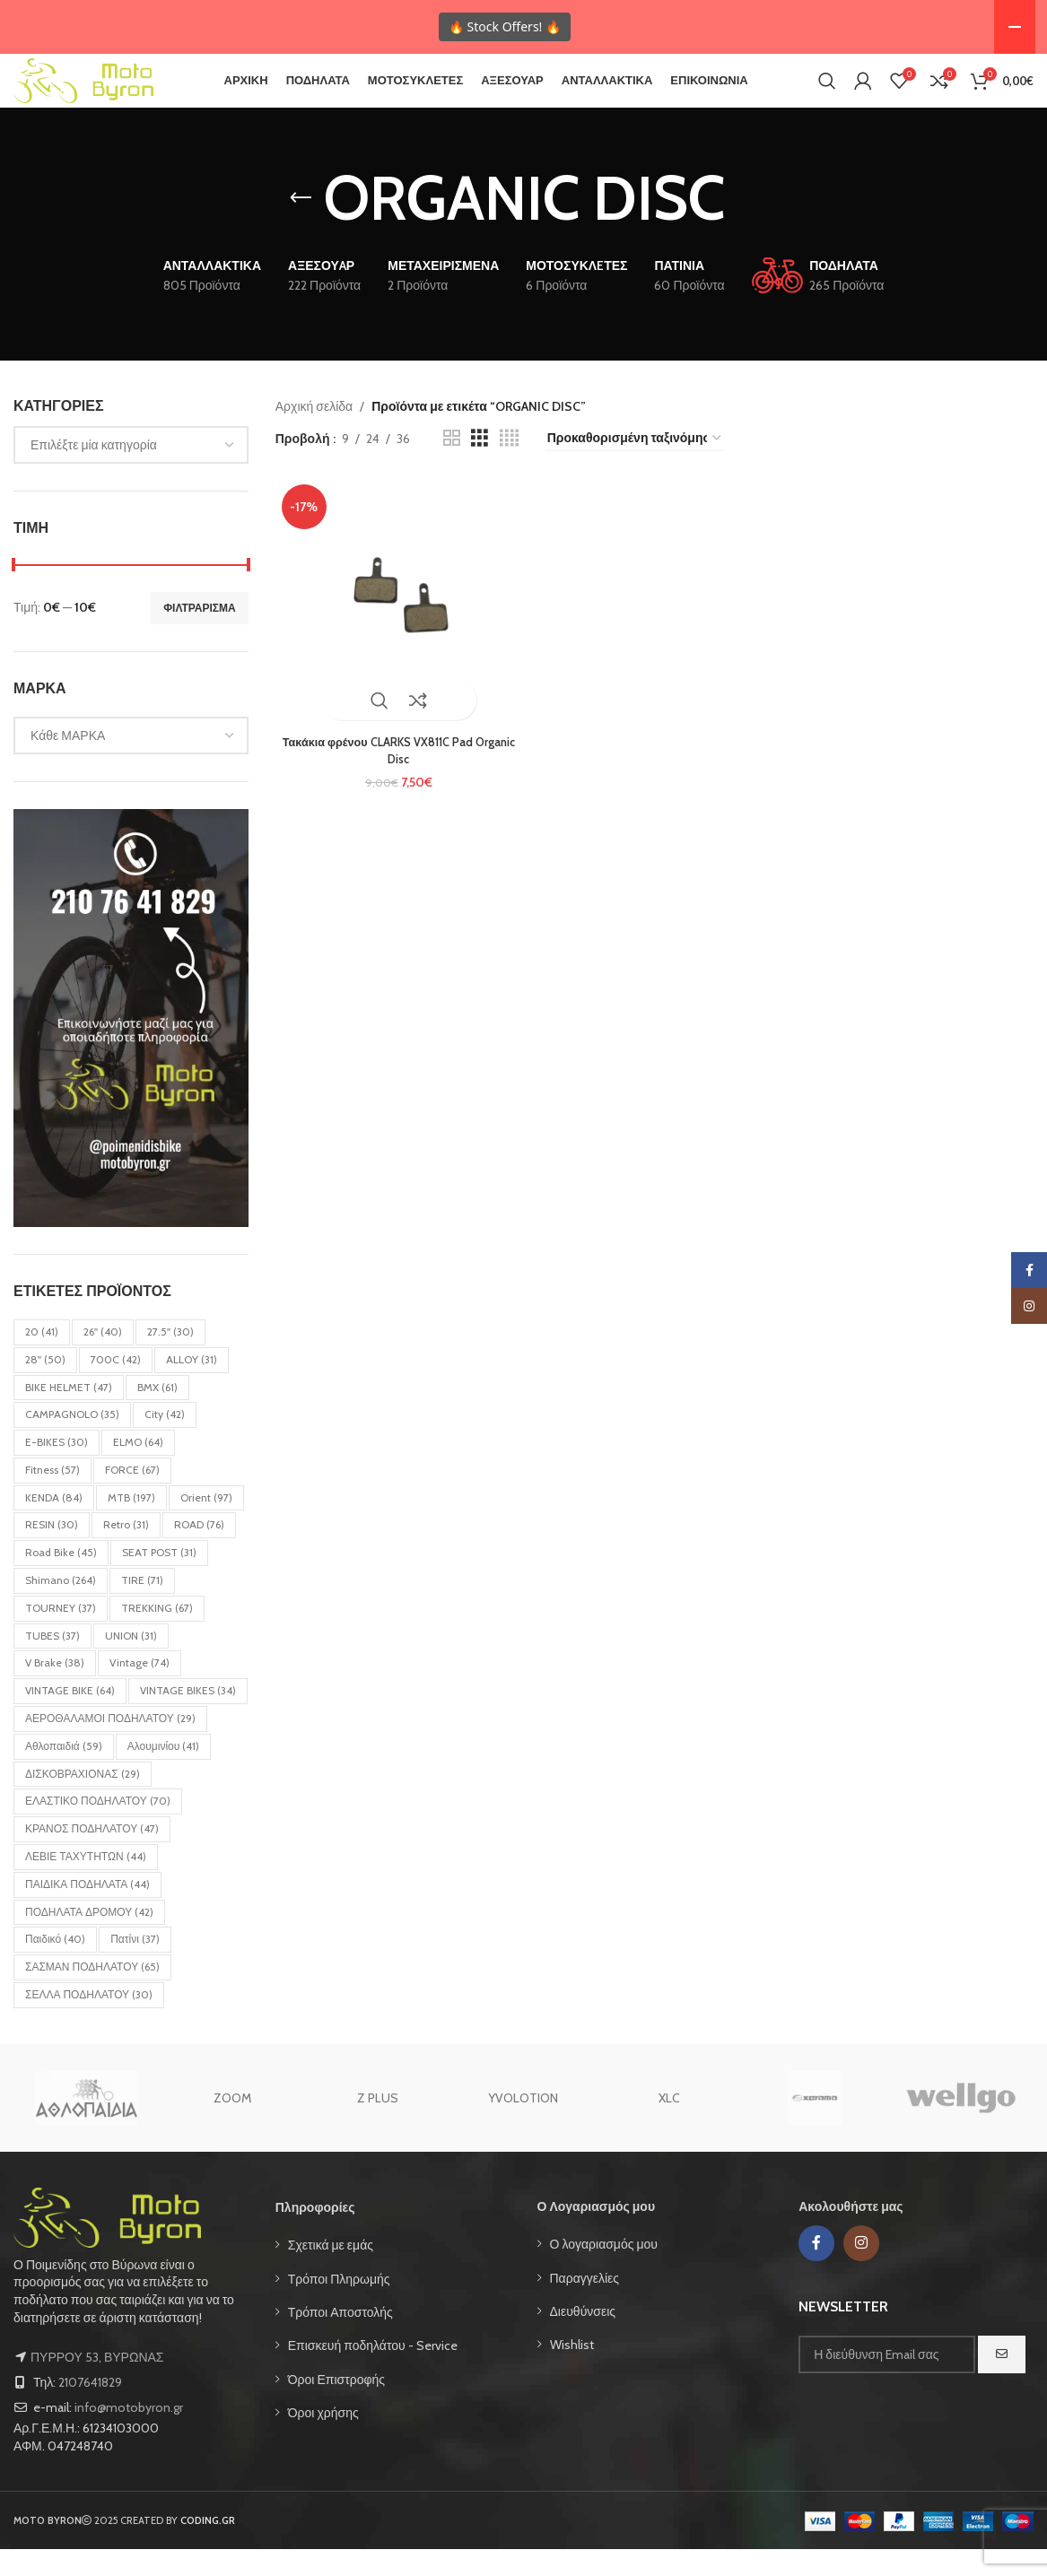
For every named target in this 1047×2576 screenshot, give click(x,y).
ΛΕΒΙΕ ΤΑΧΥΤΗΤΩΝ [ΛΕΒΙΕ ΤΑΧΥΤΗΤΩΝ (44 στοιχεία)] (85, 1883)
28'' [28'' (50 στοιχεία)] (45, 1386)
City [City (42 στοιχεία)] (164, 1441)
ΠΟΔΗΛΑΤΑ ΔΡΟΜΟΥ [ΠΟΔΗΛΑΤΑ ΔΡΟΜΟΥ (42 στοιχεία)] (89, 1938)
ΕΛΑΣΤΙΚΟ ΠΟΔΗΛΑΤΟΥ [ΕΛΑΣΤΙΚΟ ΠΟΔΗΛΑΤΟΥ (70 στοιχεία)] (97, 1827)
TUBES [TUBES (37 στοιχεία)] (52, 1662)
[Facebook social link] (816, 2270)
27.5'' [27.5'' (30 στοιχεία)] (170, 1358)
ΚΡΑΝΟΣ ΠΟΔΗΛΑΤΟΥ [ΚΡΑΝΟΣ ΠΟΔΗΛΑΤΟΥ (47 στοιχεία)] (92, 1855)
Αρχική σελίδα (314, 433)
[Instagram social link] (861, 2270)
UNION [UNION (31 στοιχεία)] (131, 1662)
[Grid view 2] (451, 465)
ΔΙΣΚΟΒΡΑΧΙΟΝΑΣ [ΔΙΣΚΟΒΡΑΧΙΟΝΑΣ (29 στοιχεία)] (82, 1800)
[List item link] (392, 2272)
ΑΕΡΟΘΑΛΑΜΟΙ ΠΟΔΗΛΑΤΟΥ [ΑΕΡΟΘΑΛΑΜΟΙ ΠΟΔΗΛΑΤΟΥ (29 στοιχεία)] (110, 1745)
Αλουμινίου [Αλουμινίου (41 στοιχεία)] (163, 1773)
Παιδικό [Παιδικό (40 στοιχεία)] (55, 1965)
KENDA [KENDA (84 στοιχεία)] (54, 1524)
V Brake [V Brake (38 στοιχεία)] (54, 1689)
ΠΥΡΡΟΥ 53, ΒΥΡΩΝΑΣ (97, 2384)
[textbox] (131, 472)
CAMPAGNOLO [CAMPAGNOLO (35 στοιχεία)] (72, 1441)
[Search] (827, 94)
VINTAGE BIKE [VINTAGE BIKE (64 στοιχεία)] (70, 1717)
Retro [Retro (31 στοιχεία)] (126, 1551)
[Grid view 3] (479, 465)
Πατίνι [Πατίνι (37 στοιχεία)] (135, 1965)
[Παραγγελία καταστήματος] (635, 466)
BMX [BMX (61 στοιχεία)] (157, 1414)
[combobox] (131, 472)
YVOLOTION (523, 2125)
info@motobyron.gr (128, 2434)
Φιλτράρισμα (199, 634)
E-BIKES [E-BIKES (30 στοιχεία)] (56, 1468)
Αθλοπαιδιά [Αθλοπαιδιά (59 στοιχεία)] (63, 1773)
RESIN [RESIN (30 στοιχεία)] (51, 1551)
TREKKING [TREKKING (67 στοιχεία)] (157, 1634)
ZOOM (232, 2125)
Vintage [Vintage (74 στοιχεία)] (139, 1689)
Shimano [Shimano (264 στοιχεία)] (60, 1607)
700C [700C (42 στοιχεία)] (116, 1386)
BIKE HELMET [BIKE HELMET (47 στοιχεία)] (68, 1414)
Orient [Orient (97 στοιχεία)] (206, 1524)
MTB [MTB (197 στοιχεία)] (131, 1524)
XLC (669, 2125)
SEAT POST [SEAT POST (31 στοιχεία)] (159, 1579)
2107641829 (90, 2409)
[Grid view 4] (509, 465)
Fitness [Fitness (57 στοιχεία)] (52, 1496)
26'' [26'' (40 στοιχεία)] (102, 1358)
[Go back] (300, 225)
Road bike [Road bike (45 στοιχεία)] (61, 1579)
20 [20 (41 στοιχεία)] (41, 1358)
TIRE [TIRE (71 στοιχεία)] (142, 1607)
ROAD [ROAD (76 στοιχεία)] (199, 1551)
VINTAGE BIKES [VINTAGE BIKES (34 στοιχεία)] (188, 1717)
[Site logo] (107, 92)
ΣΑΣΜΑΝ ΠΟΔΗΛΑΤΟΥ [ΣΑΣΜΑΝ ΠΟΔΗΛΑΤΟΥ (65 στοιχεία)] (92, 1993)
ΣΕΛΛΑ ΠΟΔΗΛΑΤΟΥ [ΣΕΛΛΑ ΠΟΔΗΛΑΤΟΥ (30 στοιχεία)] (89, 2021)
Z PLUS (377, 2125)
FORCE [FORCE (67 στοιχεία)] (132, 1496)
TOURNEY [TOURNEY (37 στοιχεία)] (60, 1634)
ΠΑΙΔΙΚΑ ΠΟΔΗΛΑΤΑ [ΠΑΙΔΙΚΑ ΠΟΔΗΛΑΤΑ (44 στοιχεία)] (87, 1911)
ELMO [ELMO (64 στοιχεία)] (138, 1468)
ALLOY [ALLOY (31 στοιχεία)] (191, 1386)
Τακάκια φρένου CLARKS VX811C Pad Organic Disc (396, 771)
